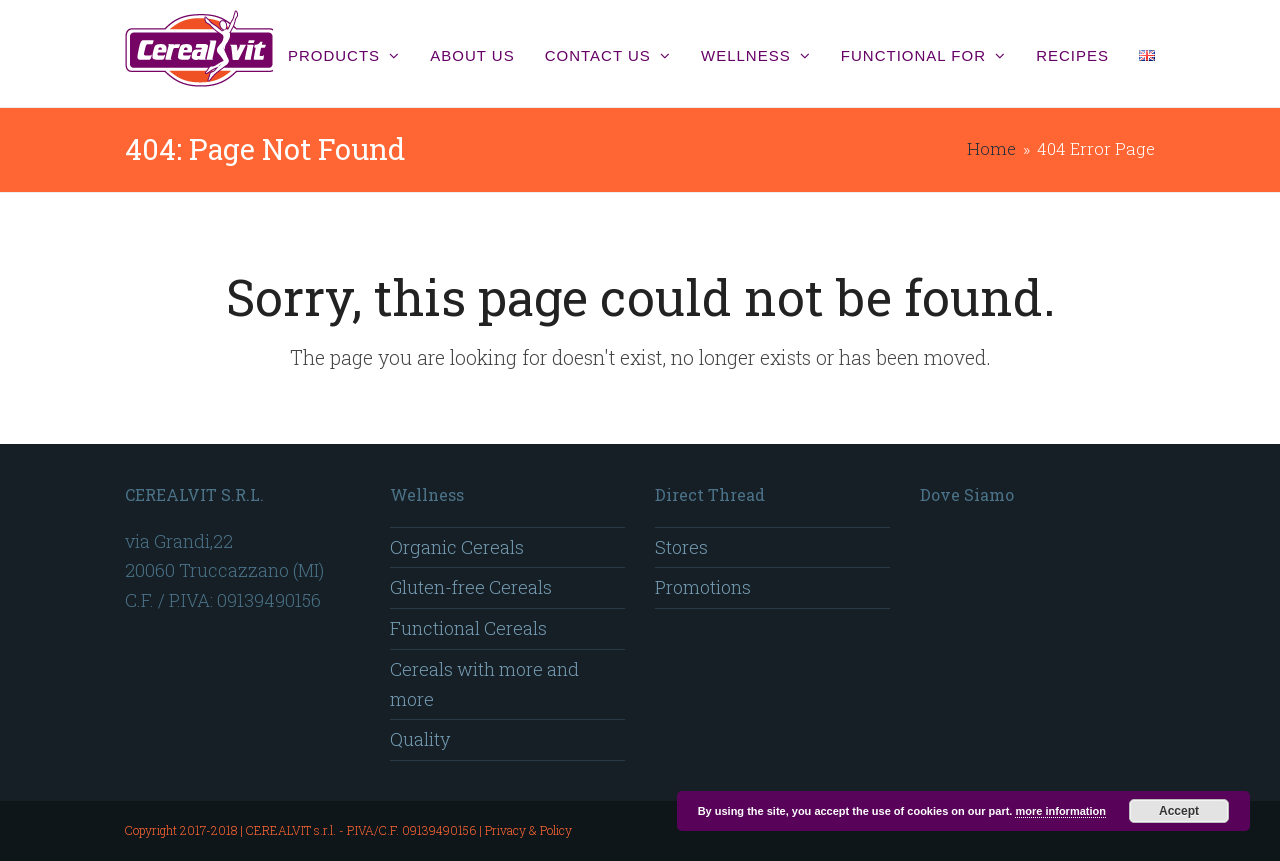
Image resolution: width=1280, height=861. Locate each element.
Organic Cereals (457, 547)
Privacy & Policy (528, 830)
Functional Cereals (468, 628)
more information (1060, 811)
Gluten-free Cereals (471, 587)
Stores (681, 547)
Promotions (703, 587)
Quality (420, 739)
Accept (1179, 811)
